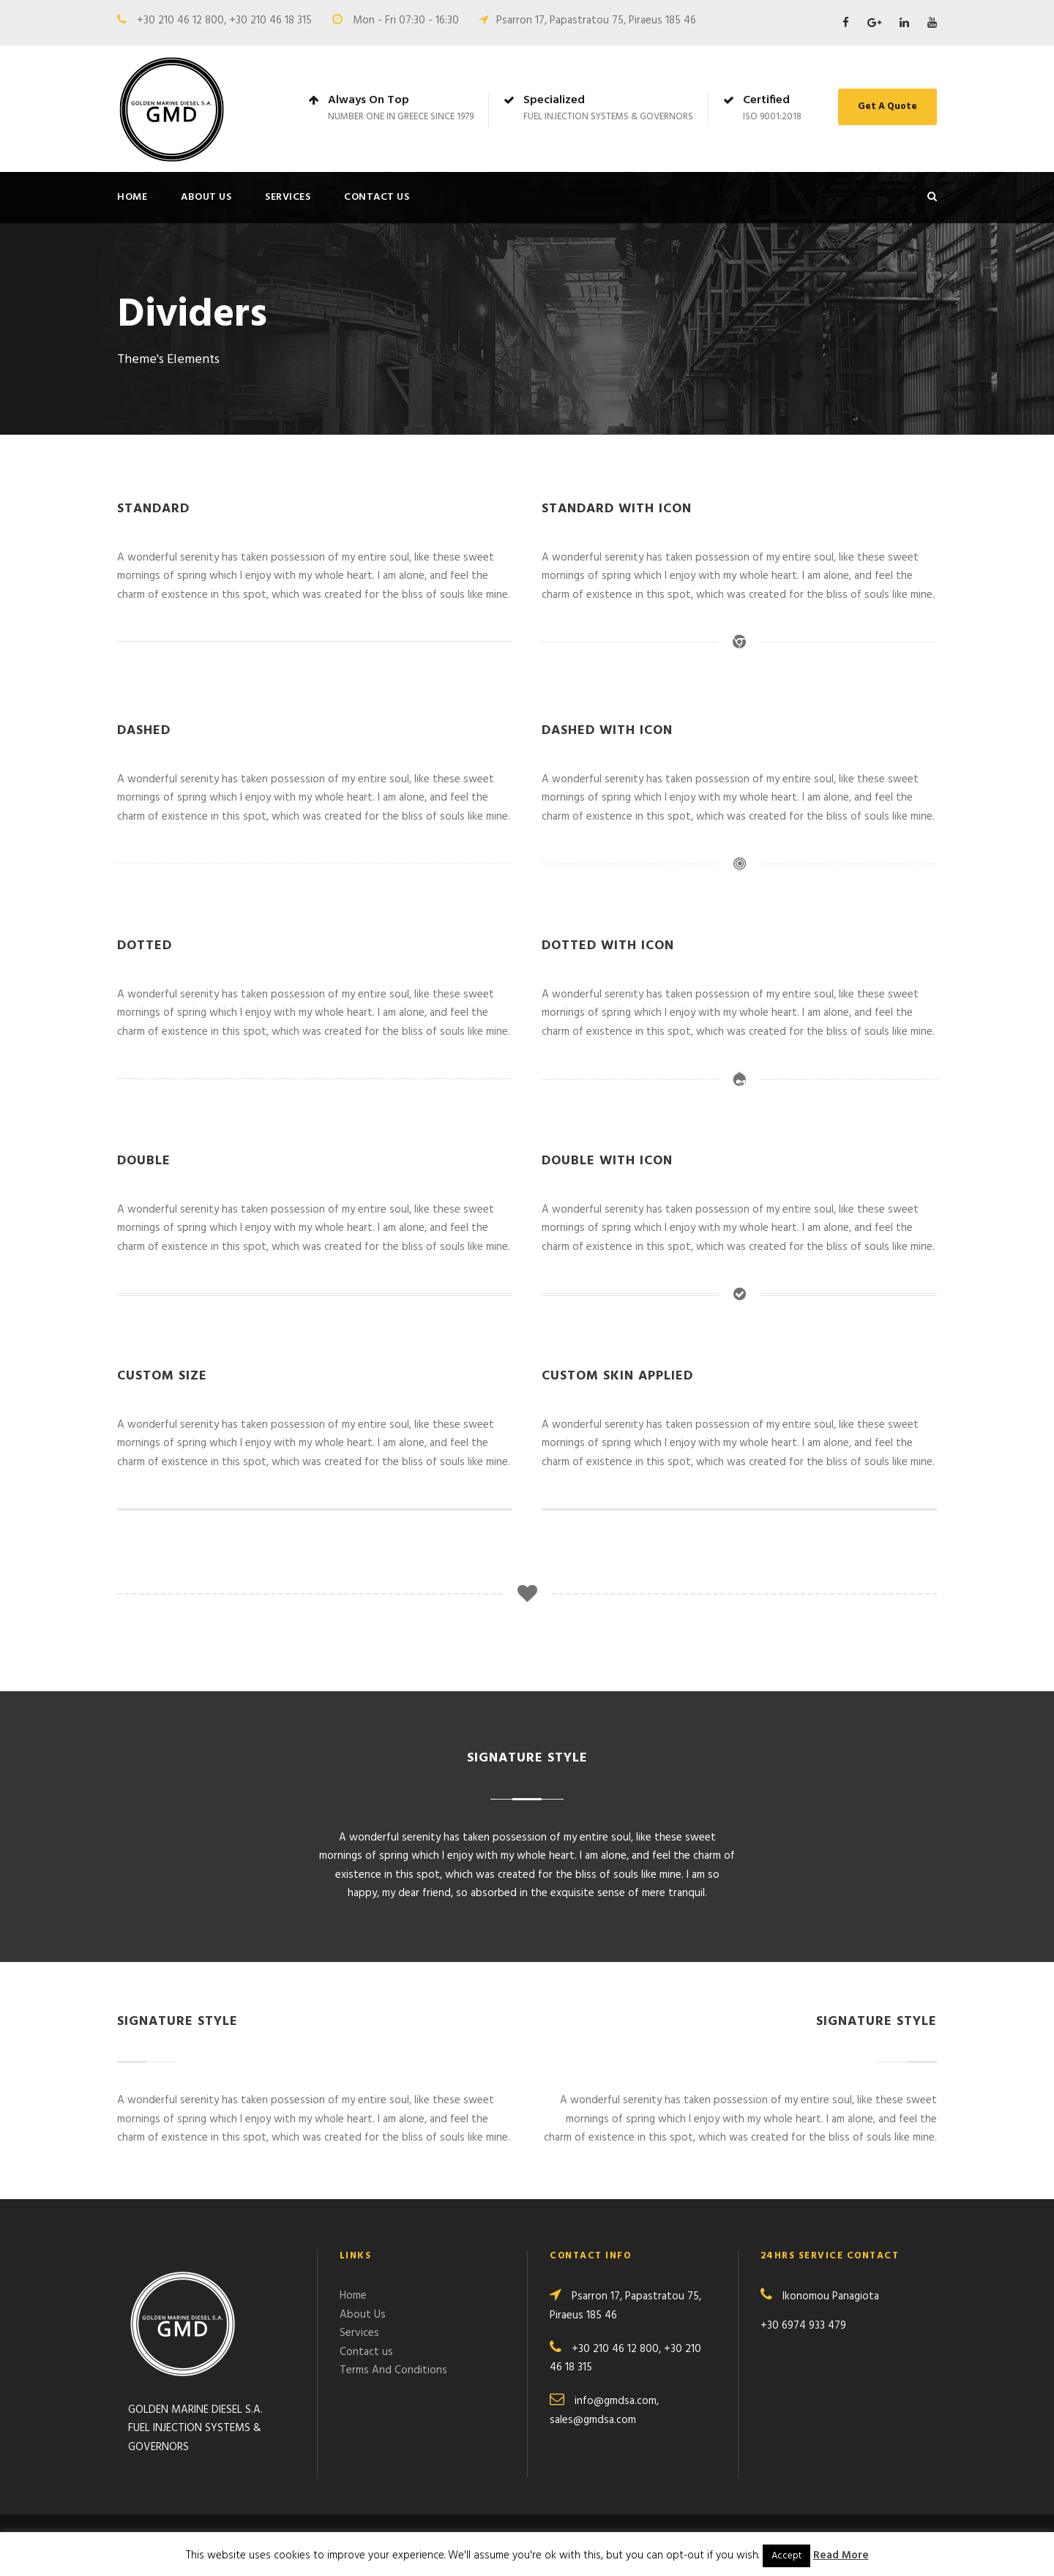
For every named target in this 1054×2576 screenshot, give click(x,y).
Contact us (376, 197)
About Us (206, 197)
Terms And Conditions (393, 2370)
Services (287, 197)
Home (132, 197)
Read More (841, 2555)
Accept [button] (786, 2556)
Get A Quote (887, 106)
